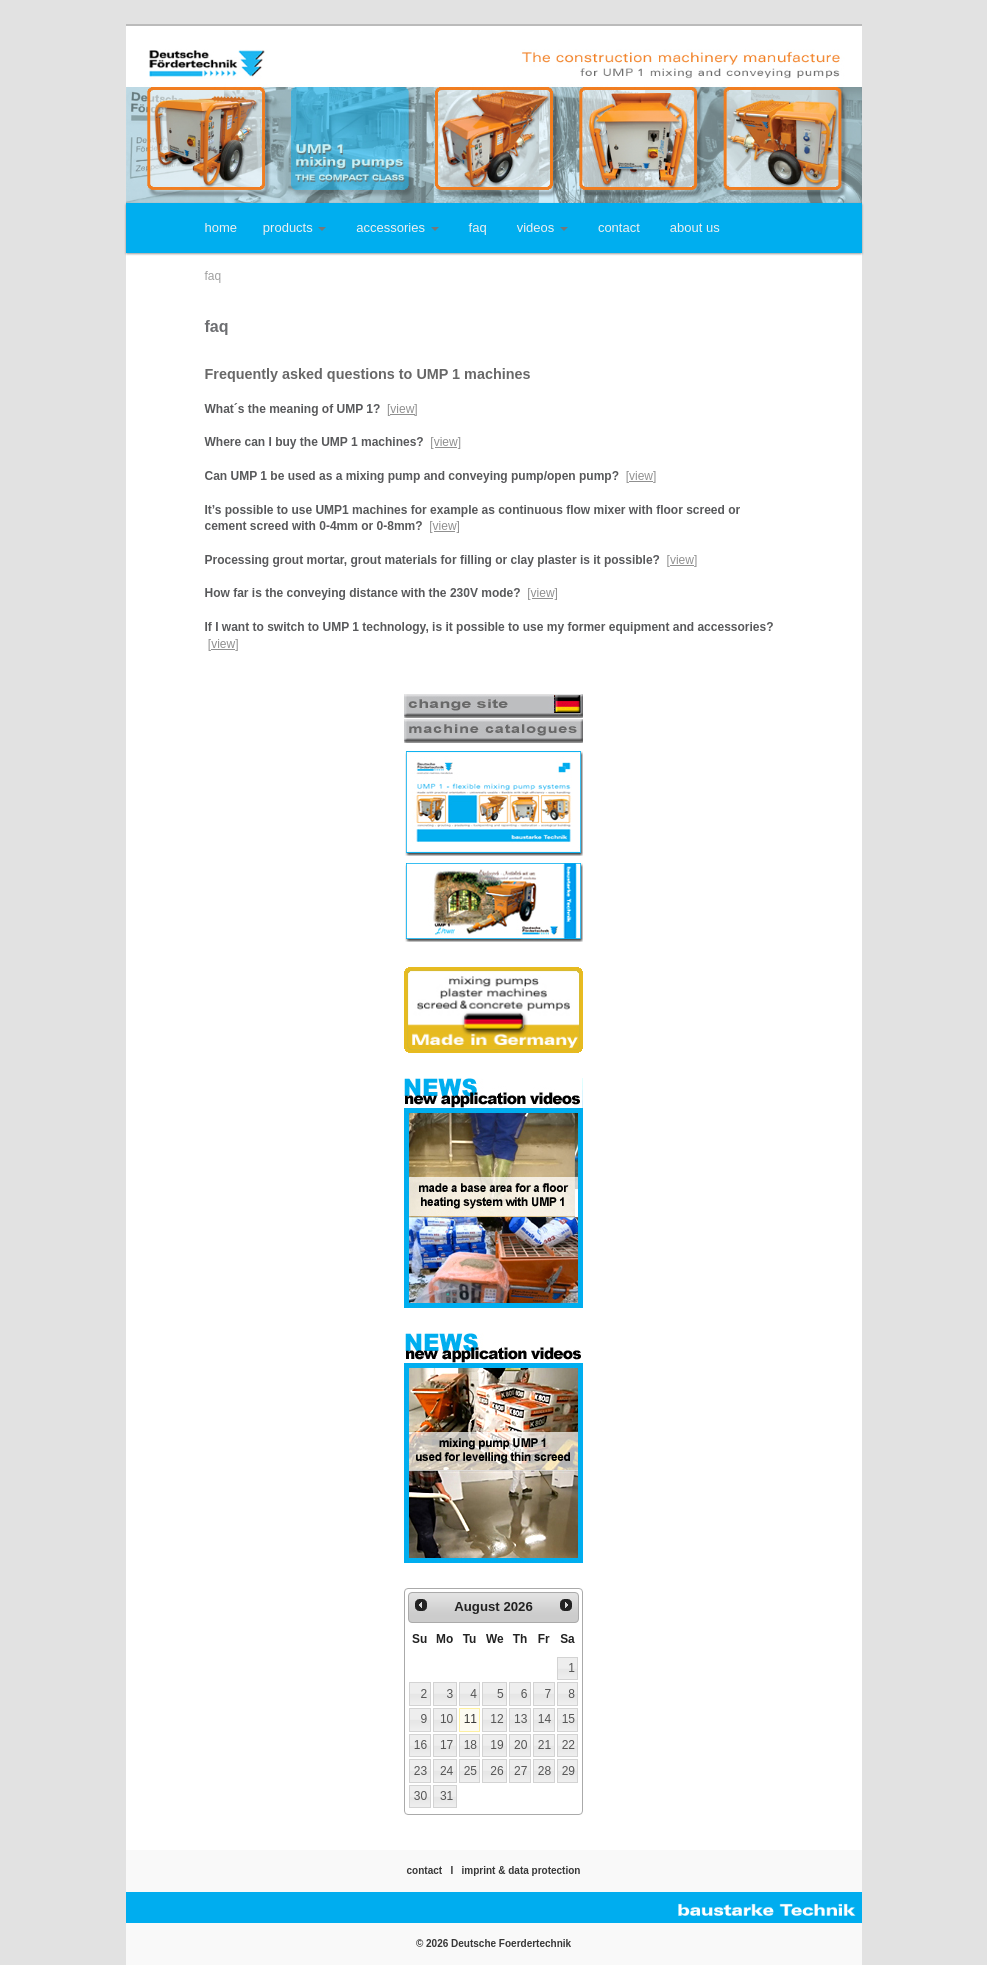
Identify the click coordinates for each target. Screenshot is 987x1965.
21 (544, 1745)
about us (695, 227)
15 (568, 1719)
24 (446, 1771)
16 (420, 1745)
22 (568, 1745)
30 (420, 1796)
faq (478, 227)
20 (520, 1745)
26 (496, 1771)
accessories (397, 227)
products (294, 227)
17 (446, 1745)
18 (470, 1745)
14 (544, 1719)
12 (496, 1719)
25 (470, 1771)
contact (619, 227)
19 (496, 1745)
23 (420, 1771)
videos (542, 227)
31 (446, 1796)
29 (568, 1771)
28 (544, 1771)
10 (446, 1719)
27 (520, 1771)
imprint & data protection (521, 1870)
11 (470, 1719)
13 (520, 1719)
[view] (402, 409)
